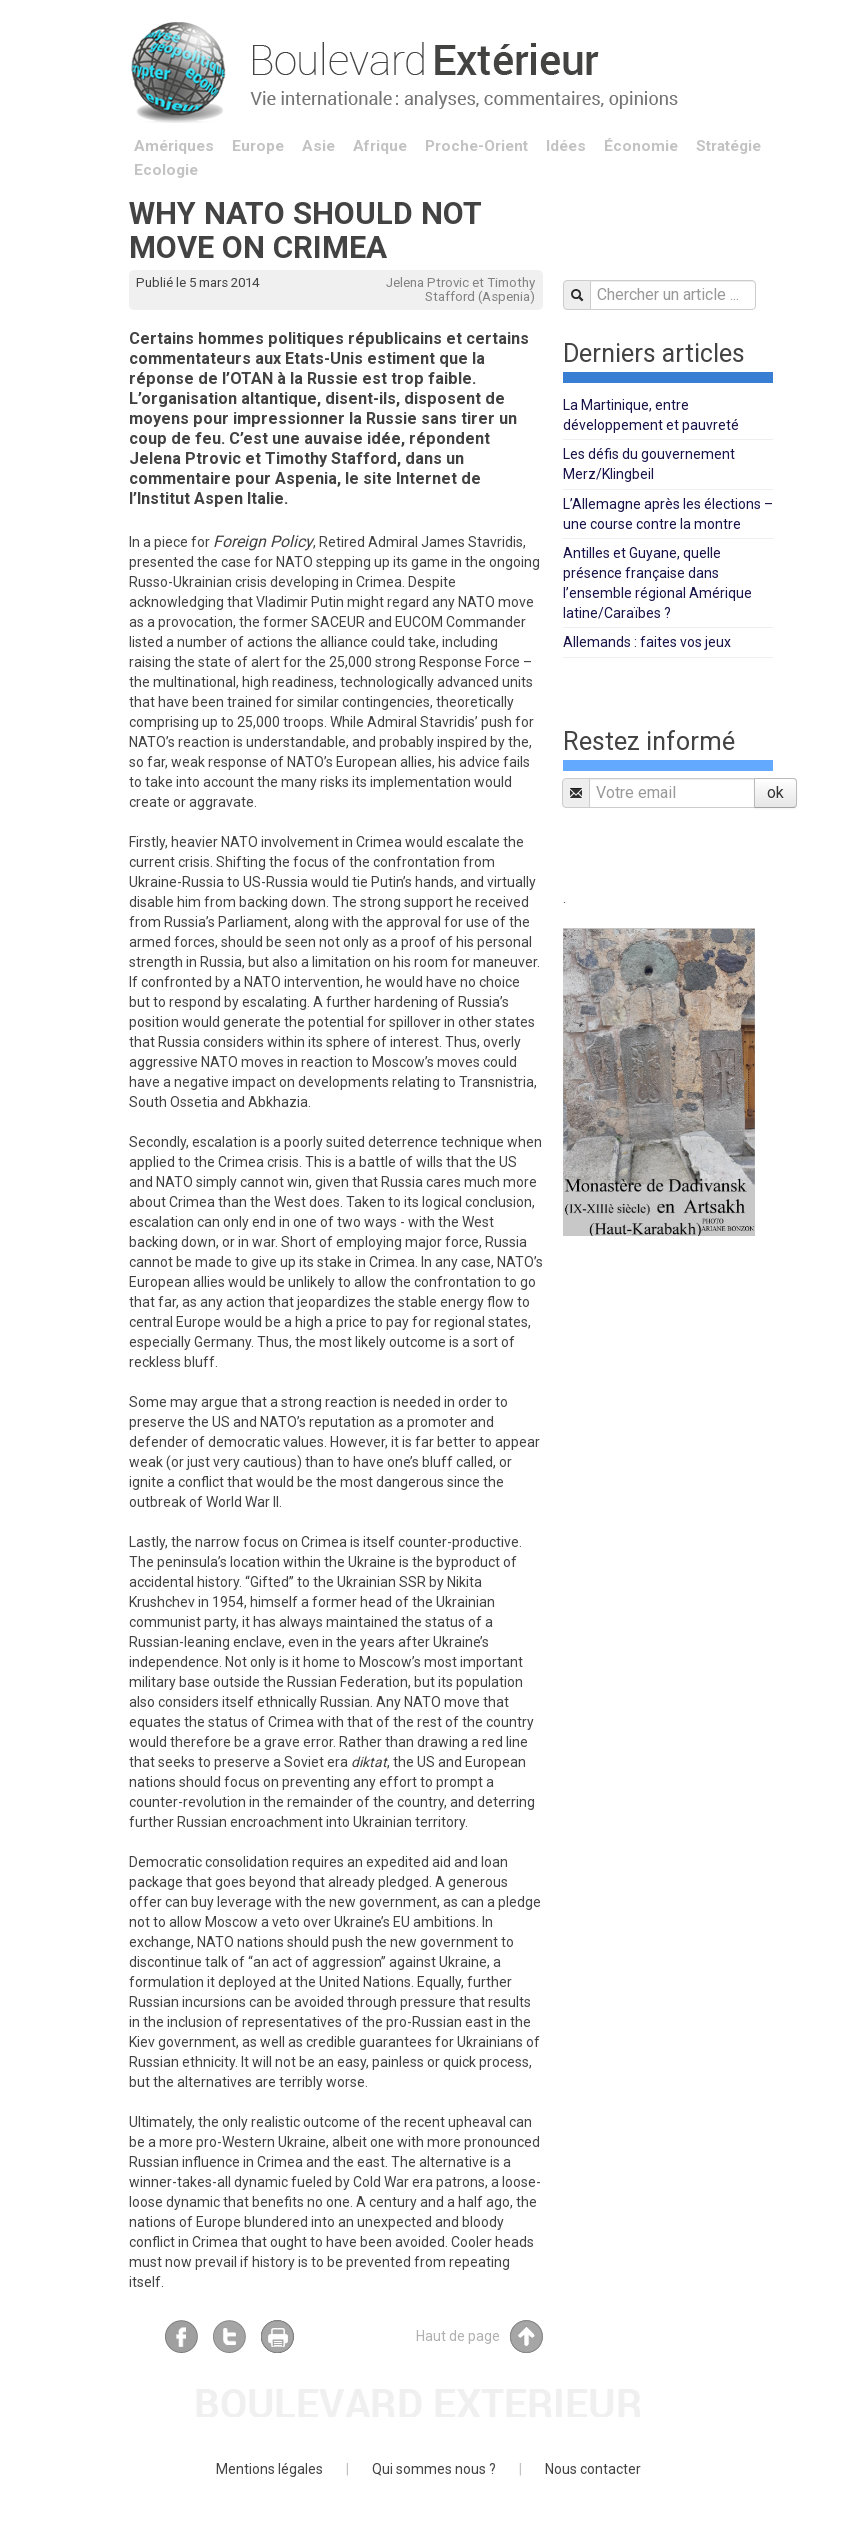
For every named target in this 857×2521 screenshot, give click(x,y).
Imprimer (277, 2336)
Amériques (174, 146)
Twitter (229, 2336)
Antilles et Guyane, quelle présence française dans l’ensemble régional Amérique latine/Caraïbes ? (657, 583)
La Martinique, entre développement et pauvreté (651, 415)
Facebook (181, 2336)
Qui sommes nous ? (434, 2469)
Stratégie (728, 146)
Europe (258, 146)
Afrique (380, 146)
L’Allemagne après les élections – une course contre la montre (668, 514)
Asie (318, 146)
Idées (566, 146)
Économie (641, 146)
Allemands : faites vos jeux (647, 642)
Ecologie (166, 170)
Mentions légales (269, 2469)
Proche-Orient (476, 146)
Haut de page (479, 2336)
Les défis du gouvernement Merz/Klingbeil (649, 464)
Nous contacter (593, 2469)
